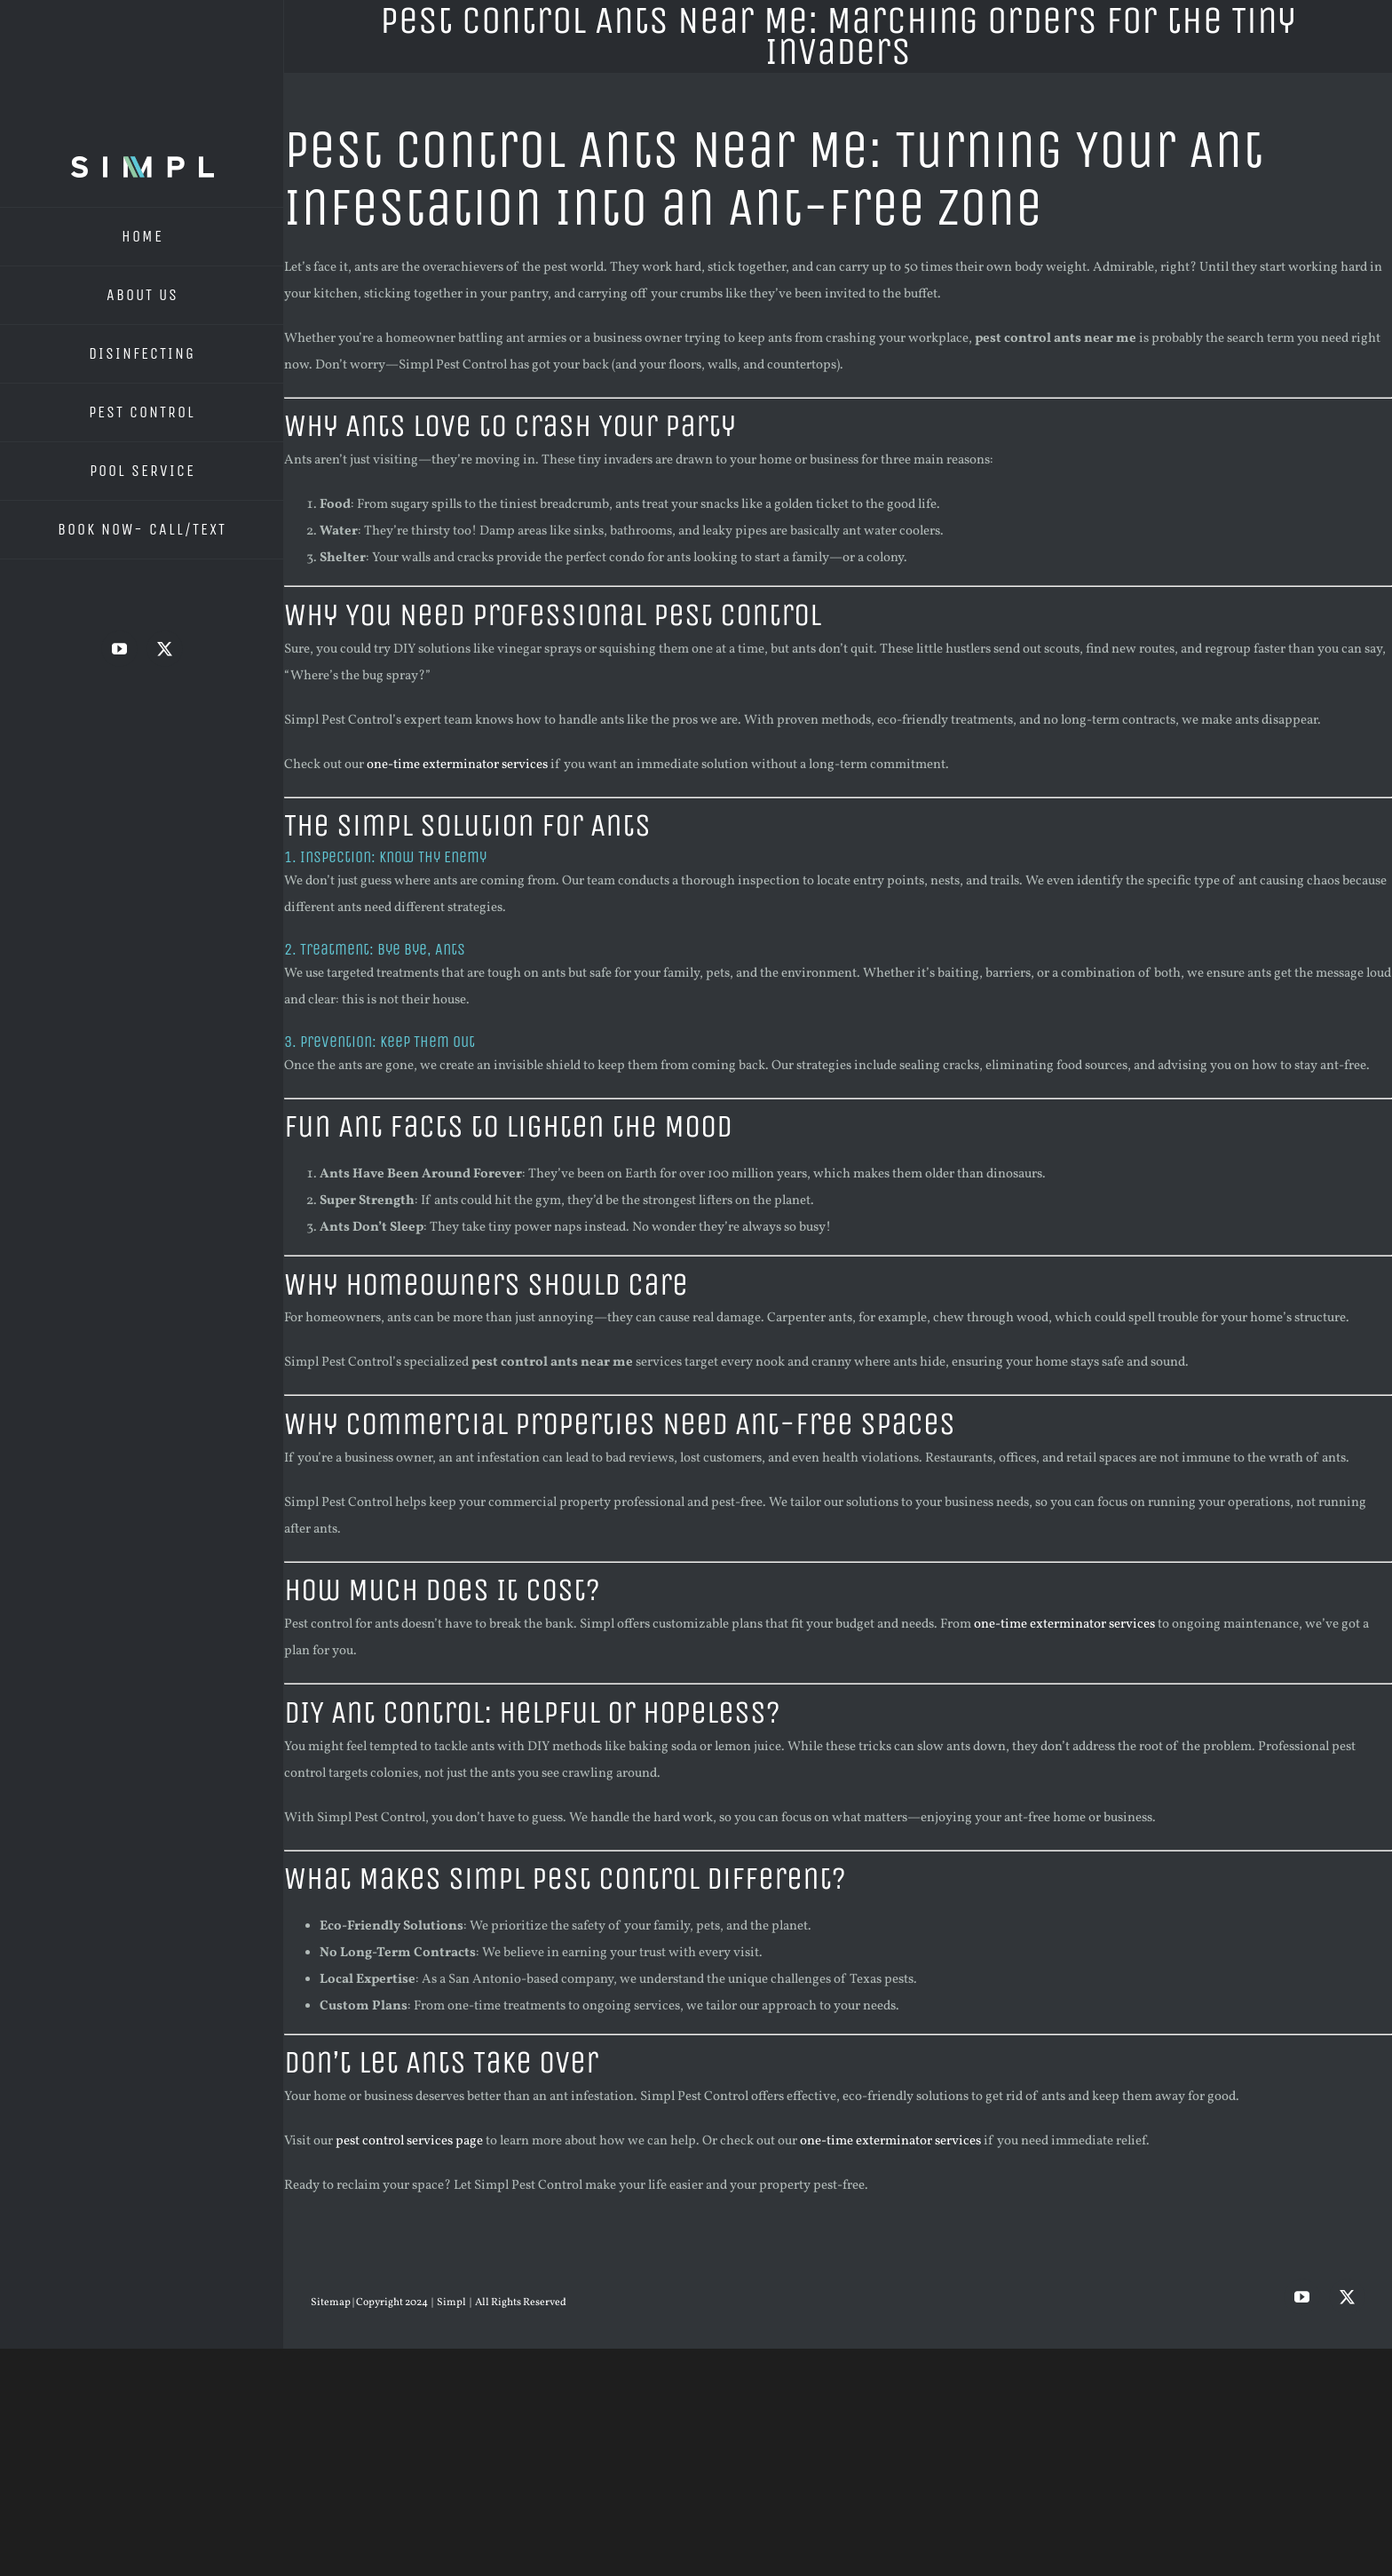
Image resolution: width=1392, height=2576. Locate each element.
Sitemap (331, 2302)
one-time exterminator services (457, 765)
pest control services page (409, 2141)
